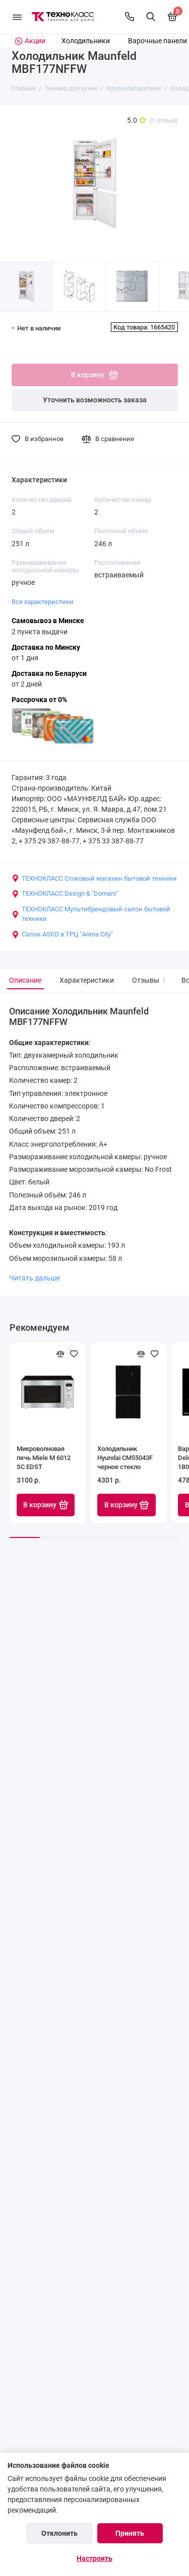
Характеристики (86, 980)
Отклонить (59, 2533)
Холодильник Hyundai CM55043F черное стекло (125, 1458)
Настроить (94, 2558)
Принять (129, 2533)
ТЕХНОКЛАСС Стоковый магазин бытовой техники (94, 879)
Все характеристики (43, 602)
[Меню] (17, 17)
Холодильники (85, 41)
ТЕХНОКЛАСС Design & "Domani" (65, 894)
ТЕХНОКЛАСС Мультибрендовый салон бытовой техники (91, 913)
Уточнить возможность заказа (95, 400)
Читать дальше (34, 1278)
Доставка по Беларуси (49, 673)
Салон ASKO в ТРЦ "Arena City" (62, 934)
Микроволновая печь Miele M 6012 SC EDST (44, 1458)
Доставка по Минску (46, 647)
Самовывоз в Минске (48, 621)
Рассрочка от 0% (39, 700)
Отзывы (147, 980)
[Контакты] (129, 16)
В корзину (45, 1504)
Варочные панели (157, 41)
